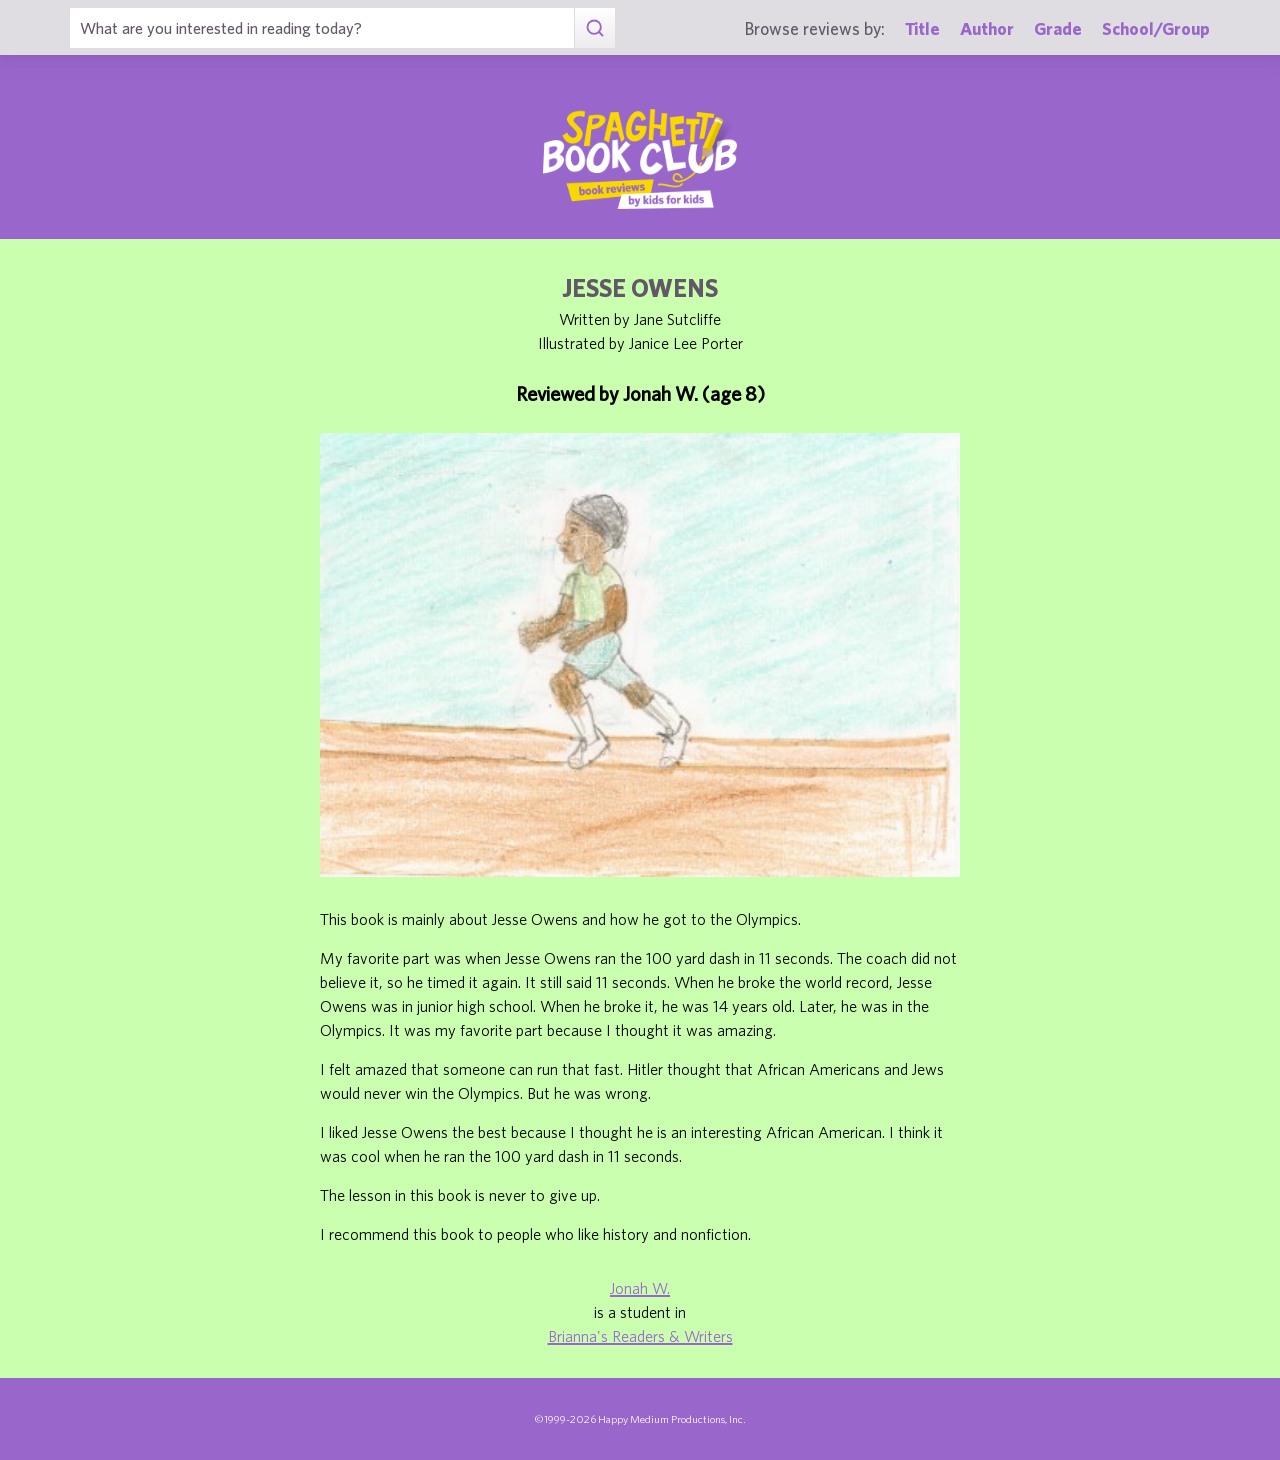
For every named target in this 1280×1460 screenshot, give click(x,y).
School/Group (1156, 28)
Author (987, 28)
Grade (1058, 28)
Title (922, 28)
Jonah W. (640, 1288)
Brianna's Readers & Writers (640, 1336)
